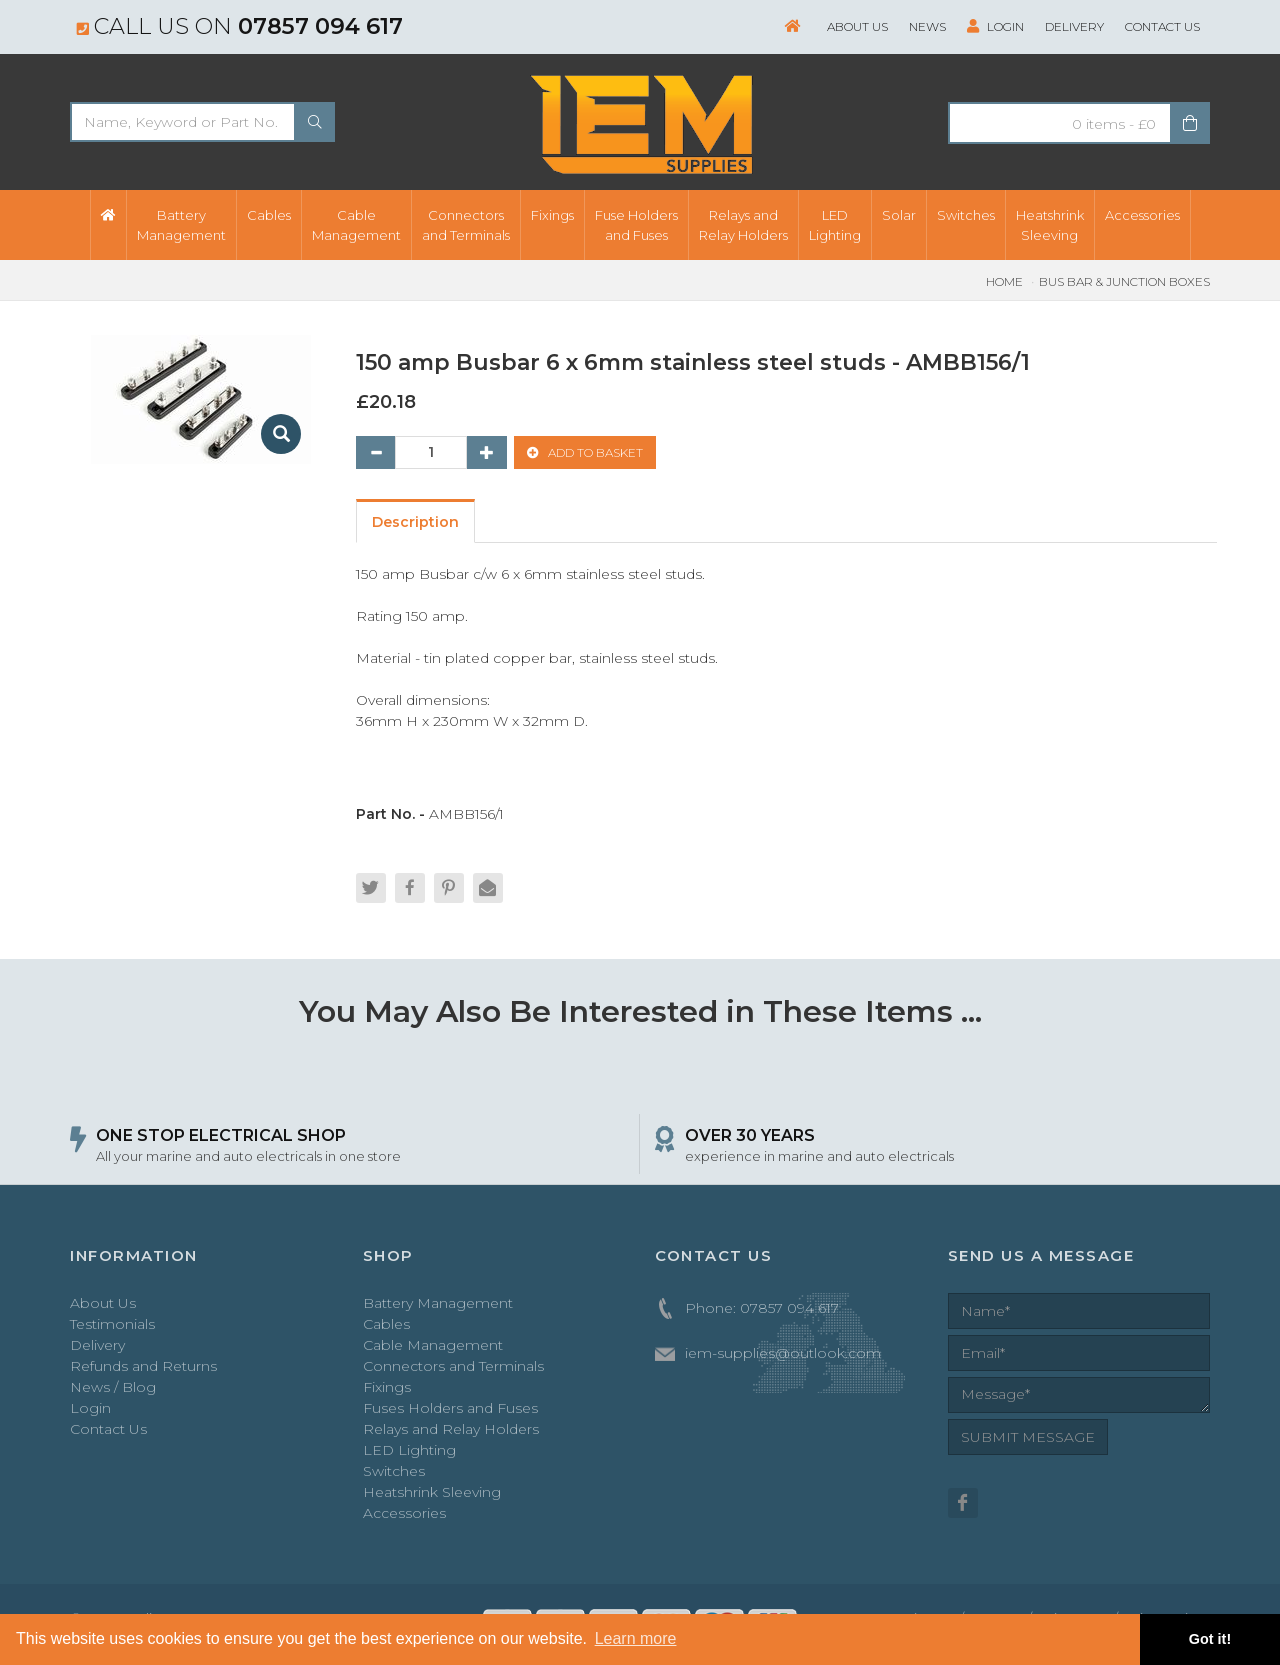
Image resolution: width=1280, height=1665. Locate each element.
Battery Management (438, 1303)
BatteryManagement (181, 225)
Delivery (1074, 26)
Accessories (1142, 215)
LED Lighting (409, 1450)
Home (1004, 281)
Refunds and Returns (143, 1366)
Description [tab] (415, 522)
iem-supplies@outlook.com (783, 1353)
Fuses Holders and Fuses (450, 1408)
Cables (269, 215)
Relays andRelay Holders (743, 225)
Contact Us (1162, 26)
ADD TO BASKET (585, 452)
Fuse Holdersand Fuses (636, 225)
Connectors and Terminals (453, 1366)
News (927, 26)
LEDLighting (835, 225)
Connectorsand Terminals (466, 225)
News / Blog (113, 1387)
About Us (857, 26)
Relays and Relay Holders (451, 1429)
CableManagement (356, 225)
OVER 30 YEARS (750, 1135)
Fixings (552, 215)
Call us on (240, 26)
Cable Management (433, 1345)
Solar (899, 215)
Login (995, 26)
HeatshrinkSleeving (1050, 225)
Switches (966, 215)
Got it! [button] (1210, 1639)
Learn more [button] (636, 1638)
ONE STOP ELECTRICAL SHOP (221, 1135)
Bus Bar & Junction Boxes (1124, 281)
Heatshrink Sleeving (432, 1492)
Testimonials (112, 1324)
